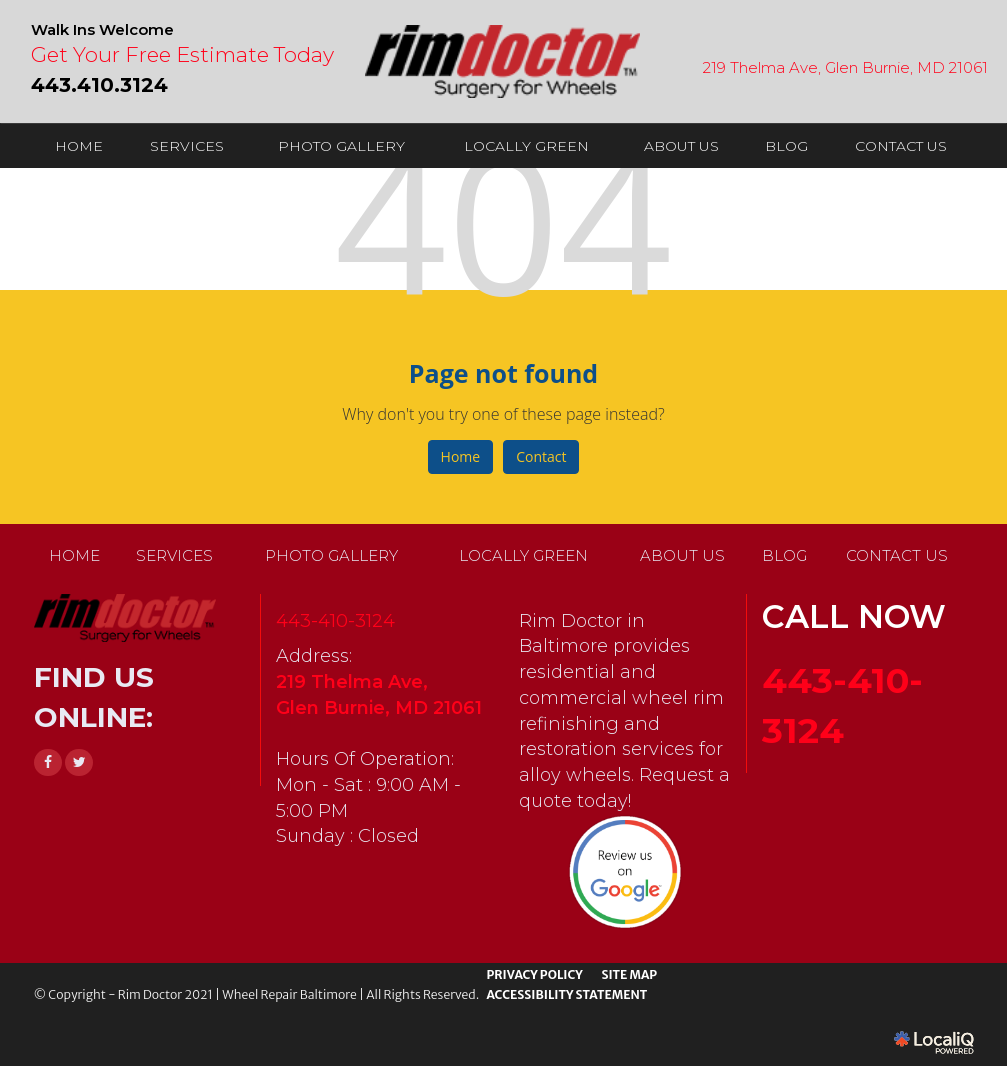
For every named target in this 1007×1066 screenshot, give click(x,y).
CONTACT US (901, 146)
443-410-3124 (335, 621)
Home (461, 456)
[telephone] (99, 83)
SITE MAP (629, 974)
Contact (541, 456)
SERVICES (187, 146)
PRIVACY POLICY (534, 974)
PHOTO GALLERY (341, 146)
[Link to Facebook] (48, 762)
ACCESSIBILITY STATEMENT (566, 994)
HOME (79, 146)
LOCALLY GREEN (526, 146)
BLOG (786, 146)
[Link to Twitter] (79, 762)
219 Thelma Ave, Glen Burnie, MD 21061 (845, 67)
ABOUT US (681, 146)
